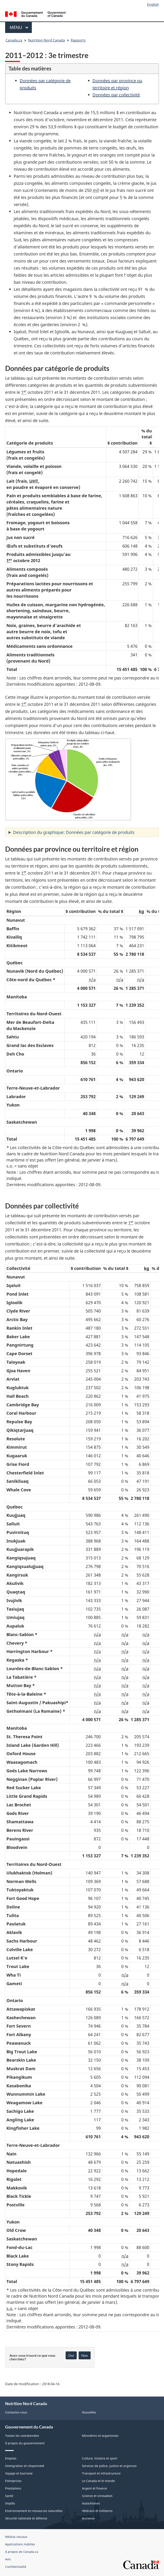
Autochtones (91, 2503)
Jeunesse (88, 2518)
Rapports (78, 40)
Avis (8, 2559)
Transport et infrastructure (101, 2473)
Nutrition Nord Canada (46, 40)
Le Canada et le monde (98, 2481)
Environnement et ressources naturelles (34, 2511)
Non (84, 2355)
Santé (9, 2496)
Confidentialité (15, 2567)
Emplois (10, 2458)
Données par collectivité (116, 95)
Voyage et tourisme (19, 2473)
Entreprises (13, 2481)
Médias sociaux (16, 2537)
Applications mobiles (20, 2544)
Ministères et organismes (100, 2436)
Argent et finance (94, 2488)
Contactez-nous (16, 2412)
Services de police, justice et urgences (109, 2466)
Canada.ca (14, 40)
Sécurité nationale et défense (26, 2518)
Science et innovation (97, 2496)
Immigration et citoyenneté (24, 2466)
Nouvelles (89, 2412)
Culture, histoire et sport (99, 2458)
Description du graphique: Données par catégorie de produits (74, 832)
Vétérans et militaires (97, 2511)
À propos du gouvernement (25, 2443)
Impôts (10, 2503)
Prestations (13, 2488)
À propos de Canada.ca (21, 2552)
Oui (71, 2355)
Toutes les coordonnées (22, 2436)
